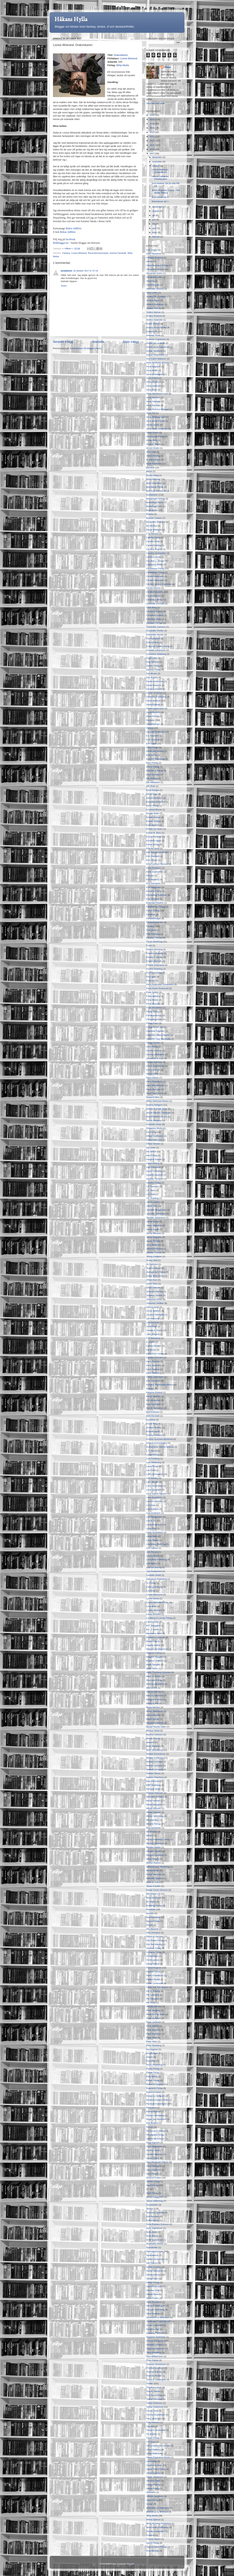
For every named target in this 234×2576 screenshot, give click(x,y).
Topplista (150, 2426)
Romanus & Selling (155, 2131)
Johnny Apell (152, 1307)
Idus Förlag (151, 1155)
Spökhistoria (152, 2255)
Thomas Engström (155, 2368)
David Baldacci (153, 700)
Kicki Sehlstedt (153, 1404)
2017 (152, 153)
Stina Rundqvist (154, 2302)
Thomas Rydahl (154, 2376)
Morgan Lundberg (155, 1855)
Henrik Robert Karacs (156, 1116)
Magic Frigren (153, 1641)
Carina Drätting (153, 545)
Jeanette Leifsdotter (156, 1214)
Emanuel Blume (154, 809)
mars (155, 232)
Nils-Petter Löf (153, 1894)
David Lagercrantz (155, 708)
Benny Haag (152, 475)
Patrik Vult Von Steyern (157, 1987)
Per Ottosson (152, 1999)
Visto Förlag (152, 2500)
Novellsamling (153, 1917)
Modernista (151, 1831)
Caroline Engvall (154, 549)
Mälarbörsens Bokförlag (157, 1867)
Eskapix (150, 875)
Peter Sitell (151, 2037)
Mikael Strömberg (154, 1816)
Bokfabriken (152, 495)
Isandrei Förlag (153, 1182)
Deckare (150, 720)
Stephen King (152, 2290)
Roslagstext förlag (155, 2135)
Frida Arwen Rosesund (157, 988)
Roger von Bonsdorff (156, 2119)
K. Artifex (150, 1342)
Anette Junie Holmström (158, 347)
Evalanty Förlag (154, 891)
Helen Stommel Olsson (157, 1101)
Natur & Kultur (153, 1882)
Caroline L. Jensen (155, 561)
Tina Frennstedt (154, 2387)
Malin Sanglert (153, 1664)
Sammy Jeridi (153, 2150)
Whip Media (122, 65)
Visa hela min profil (155, 103)
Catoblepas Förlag (155, 568)
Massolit (150, 1742)
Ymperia (150, 2535)
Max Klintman (153, 1781)
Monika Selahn (153, 1847)
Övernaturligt (152, 2551)
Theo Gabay (152, 2360)
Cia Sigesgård (153, 638)
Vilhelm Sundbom (154, 2496)
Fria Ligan (151, 976)
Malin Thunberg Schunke (158, 1672)
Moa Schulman (153, 1828)
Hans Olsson (152, 1077)
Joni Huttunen (153, 1318)
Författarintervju (154, 1015)
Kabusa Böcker (153, 1346)
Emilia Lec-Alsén (154, 829)
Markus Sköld (153, 1730)
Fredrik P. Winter (154, 957)
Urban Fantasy (153, 2473)
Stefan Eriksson (154, 2275)
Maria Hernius (153, 1707)
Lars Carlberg (153, 1458)
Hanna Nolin (152, 1074)
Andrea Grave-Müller (156, 327)
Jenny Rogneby (154, 1237)
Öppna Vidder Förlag (156, 2547)
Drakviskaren (121, 55)
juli (154, 215)
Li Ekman (150, 1505)
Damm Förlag (153, 666)
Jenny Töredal (153, 1241)
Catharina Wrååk (154, 564)
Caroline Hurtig (153, 557)
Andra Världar (153, 323)
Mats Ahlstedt (152, 1746)
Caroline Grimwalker (156, 553)
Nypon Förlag (152, 1921)
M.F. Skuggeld (153, 1625)
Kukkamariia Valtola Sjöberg (160, 1447)
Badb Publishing (154, 463)
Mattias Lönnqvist (154, 1769)
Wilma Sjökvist (153, 2519)
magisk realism (153, 1645)
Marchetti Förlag (154, 1680)
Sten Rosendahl (154, 2286)
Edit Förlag (151, 755)
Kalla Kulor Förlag (155, 1353)
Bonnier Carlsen (154, 518)
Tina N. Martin (153, 2391)
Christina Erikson (154, 611)
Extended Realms (155, 903)
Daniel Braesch (153, 685)
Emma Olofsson (154, 837)
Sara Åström (152, 2174)
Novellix (150, 1913)
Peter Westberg (154, 2045)
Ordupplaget (152, 1956)
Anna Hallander (153, 386)
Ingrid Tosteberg (154, 1171)
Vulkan (149, 2504)
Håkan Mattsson (154, 1140)
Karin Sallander (153, 1365)
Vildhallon (151, 2492)
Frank (149, 945)
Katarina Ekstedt (154, 1392)
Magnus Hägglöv (154, 1657)
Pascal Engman (154, 1968)
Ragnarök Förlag (154, 2088)
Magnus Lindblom (155, 1660)
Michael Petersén (154, 1793)
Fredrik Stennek (154, 961)
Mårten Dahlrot (153, 1863)
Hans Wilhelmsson (155, 1085)
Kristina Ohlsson (154, 1435)
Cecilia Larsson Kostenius (158, 584)
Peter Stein (151, 2041)
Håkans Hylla (70, 19)
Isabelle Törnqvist (154, 1179)
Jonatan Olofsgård (155, 1314)
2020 (152, 140)
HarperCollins (153, 1097)
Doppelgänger (153, 724)
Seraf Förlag (152, 2185)
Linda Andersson (154, 1524)
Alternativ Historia (154, 289)
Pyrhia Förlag (152, 2068)
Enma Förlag (152, 844)
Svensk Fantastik (118, 253)
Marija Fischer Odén (156, 1727)
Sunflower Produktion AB (158, 2321)
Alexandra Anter (154, 277)
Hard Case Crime (154, 1093)
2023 (152, 128)
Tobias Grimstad (154, 2399)
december (157, 157)
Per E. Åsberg (153, 1991)
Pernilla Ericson (154, 2006)
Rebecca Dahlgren (155, 2096)
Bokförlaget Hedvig (155, 498)
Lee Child (151, 1470)
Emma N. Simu (153, 833)
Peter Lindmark (153, 2022)
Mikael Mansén (153, 1808)
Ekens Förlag (152, 767)
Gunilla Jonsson (154, 1050)
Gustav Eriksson (154, 1062)
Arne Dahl (151, 452)
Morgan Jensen (153, 1851)
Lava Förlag (152, 1466)
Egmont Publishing (155, 759)
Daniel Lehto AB (154, 689)
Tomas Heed (152, 2411)
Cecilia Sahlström (154, 592)
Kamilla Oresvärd (154, 1357)
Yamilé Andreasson (155, 2531)
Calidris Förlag (153, 537)
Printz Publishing (154, 2065)
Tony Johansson (154, 2418)
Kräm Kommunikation (156, 1443)
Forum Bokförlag (154, 941)
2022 (152, 132)
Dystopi (150, 728)
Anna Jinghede (153, 401)
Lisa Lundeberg (153, 1567)
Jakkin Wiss (152, 1206)
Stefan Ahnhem (153, 2267)
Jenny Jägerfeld (154, 1225)
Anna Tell (150, 413)
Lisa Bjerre (151, 1563)
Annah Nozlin (152, 425)
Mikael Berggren (154, 1804)
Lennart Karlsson (154, 1501)
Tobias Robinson (154, 2403)
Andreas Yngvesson (156, 339)
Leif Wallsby (152, 1478)
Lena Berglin (152, 1482)
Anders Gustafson (155, 304)
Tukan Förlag (152, 2438)
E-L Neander (152, 736)
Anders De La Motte (156, 296)
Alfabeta (150, 281)
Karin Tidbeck (153, 1369)
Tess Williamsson (154, 2356)
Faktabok (150, 914)
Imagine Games (154, 1159)
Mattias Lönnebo (154, 1765)
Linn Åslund (152, 1552)
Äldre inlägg (131, 341)
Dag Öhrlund (152, 662)
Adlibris (77, 228)
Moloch (149, 1835)
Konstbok (150, 1420)
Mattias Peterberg (155, 1777)
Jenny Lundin (152, 1229)
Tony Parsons (153, 2422)
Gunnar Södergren (155, 1054)
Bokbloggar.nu (60, 242)
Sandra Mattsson (154, 2154)
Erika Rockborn (153, 868)
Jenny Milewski (153, 1233)
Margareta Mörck (154, 1699)
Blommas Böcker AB (156, 491)
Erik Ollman (152, 860)
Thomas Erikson (154, 2372)
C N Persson (152, 533)
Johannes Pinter (154, 1299)
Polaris (149, 2057)
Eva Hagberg (152, 879)
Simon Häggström (155, 2197)
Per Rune (151, 2002)
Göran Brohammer (155, 1066)
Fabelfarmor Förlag (155, 906)
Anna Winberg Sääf (155, 417)
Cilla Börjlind (152, 642)
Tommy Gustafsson (155, 2414)
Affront (149, 261)
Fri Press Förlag (154, 973)
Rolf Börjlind (152, 2123)
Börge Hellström (154, 529)
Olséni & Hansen (154, 1936)
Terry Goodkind (153, 2352)
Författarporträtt (154, 1019)
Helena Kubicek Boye (156, 1109)
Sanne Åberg (152, 2158)
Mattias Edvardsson (156, 1754)
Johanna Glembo (154, 1291)
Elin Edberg (152, 778)
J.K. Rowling (152, 1198)
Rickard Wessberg (155, 2115)
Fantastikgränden (154, 922)
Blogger (130, 2564)
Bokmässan (152, 510)
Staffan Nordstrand (155, 2259)
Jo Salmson (152, 1264)
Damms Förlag (153, 669)
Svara (63, 285)
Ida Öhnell (151, 1151)
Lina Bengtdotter (154, 1517)
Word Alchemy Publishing (158, 2523)
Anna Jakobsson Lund (157, 393)
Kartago (150, 1388)
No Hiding (151, 1901)
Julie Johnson (153, 1334)
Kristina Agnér (153, 1431)
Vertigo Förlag (153, 2484)
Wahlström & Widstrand (157, 2508)
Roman (149, 2127)
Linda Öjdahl (152, 1540)
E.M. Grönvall (153, 739)
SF (147, 2189)
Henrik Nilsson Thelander (158, 1113)
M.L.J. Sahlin (152, 1629)
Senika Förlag (153, 2181)
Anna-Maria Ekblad (155, 421)
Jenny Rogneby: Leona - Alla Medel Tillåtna (166, 191)
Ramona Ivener (153, 2092)
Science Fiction (153, 2177)
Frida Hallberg (153, 996)
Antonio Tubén (153, 444)
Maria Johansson (154, 1711)
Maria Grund (152, 1703)
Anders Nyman (153, 312)
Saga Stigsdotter (154, 2146)
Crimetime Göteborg (156, 654)
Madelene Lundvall (155, 1637)
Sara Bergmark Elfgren (157, 2162)
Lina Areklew (152, 1509)
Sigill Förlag (152, 2193)
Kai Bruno (151, 1350)
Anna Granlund (153, 382)
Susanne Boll (152, 2329)
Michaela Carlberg (155, 1797)
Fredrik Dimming (154, 949)
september (157, 207)
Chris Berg (151, 607)
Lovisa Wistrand (128, 58)
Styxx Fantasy (153, 2313)
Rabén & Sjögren (154, 2084)
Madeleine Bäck (154, 1633)
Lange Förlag (152, 1454)
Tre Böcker (151, 2434)
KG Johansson (153, 1400)
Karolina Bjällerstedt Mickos (159, 1384)
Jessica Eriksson (154, 1248)
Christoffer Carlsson (156, 627)
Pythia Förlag (152, 2072)
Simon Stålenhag (154, 2201)
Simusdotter (152, 2205)
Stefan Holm (152, 2278)
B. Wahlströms (153, 460)
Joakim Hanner (153, 1268)
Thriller (149, 2383)
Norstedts (151, 1909)
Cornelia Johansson (156, 650)
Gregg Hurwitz (153, 1043)
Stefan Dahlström (154, 2271)
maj (154, 224)
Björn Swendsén (154, 483)
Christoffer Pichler (155, 630)
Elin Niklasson (153, 782)
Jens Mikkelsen (153, 1245)
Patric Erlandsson (154, 1975)
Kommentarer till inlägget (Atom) (85, 348)
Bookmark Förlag (154, 522)
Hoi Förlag (151, 1132)
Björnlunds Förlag (154, 487)
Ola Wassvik (152, 1929)
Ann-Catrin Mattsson (156, 359)
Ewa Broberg (152, 899)
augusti (156, 211)
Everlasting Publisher (156, 895)
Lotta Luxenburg (154, 1587)
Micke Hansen (153, 1800)
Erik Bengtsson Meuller (157, 852)
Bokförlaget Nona (154, 502)
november (157, 161)
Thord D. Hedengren (156, 2379)
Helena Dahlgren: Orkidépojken (160, 177)
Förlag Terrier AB (154, 1027)
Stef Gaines (152, 2263)
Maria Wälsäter (153, 1715)
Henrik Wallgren (154, 1120)
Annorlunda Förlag (155, 436)
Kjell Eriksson (152, 1412)
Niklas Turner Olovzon (157, 1890)
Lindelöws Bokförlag (156, 1544)
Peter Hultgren (153, 2018)
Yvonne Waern (153, 2539)
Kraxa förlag (152, 1423)
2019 (152, 145)
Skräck (149, 2208)
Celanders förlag (154, 599)
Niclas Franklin (153, 1886)
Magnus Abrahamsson (157, 1649)
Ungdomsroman (154, 2465)
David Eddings (153, 704)
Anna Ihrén (151, 390)
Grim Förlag (152, 1046)
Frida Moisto (152, 1000)
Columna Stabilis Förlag (157, 646)
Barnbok (150, 467)
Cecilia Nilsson (153, 588)
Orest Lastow (152, 1960)
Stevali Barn (152, 2294)
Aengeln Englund (154, 257)
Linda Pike (151, 1528)
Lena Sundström (154, 1497)
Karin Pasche (152, 1361)
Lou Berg (150, 1591)
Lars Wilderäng (153, 1462)
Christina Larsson (154, 615)
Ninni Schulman (154, 1898)
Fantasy (66, 253)
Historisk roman (154, 1124)
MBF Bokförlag (153, 1785)
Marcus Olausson (154, 1695)
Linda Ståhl (151, 1536)
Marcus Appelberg (155, 1684)
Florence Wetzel (154, 937)
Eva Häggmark (153, 887)
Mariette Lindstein (155, 1723)
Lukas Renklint (153, 1614)
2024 (152, 123)
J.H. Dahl (150, 1194)
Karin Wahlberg (153, 1373)
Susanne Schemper (156, 2337)
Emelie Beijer (152, 813)
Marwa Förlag (153, 1738)
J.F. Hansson (152, 1186)
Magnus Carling (154, 1653)
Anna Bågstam (153, 366)
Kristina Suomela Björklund (159, 1439)
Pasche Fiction (153, 1971)
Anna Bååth (152, 370)
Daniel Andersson (154, 681)
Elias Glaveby (153, 774)
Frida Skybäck (153, 1004)
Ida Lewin (151, 1147)
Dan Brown (151, 673)
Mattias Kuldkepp (154, 1758)
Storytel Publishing (155, 2309)
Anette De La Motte (155, 343)
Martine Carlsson (154, 1734)
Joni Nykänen (153, 1322)
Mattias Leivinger (154, 1761)
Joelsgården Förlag (155, 1272)
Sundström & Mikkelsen (157, 2317)
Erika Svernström (154, 872)
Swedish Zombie (154, 2345)
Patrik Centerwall (154, 1983)
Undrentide (151, 2461)
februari (156, 236)
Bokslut (149, 514)
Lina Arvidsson (153, 1513)
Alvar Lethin (152, 292)
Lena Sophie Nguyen (156, 1493)
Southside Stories (154, 2243)
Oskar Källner (153, 1964)
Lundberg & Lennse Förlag (159, 1618)
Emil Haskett (152, 825)
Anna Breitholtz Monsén (157, 362)
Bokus (69, 228)
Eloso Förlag (152, 805)
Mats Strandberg (154, 1750)
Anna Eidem (152, 378)
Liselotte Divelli (153, 1575)
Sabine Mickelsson (155, 2138)
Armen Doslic (152, 448)
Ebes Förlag (152, 747)
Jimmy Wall (151, 1260)
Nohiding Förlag (154, 1905)
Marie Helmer (152, 1719)
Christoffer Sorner (154, 634)
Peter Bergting (153, 2010)
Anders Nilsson (153, 308)
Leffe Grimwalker (154, 1474)
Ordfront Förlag (153, 1948)
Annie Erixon (152, 432)
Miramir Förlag (153, 1824)
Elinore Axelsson (154, 798)
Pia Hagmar (152, 2049)
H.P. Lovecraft (153, 1070)
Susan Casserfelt (154, 2325)
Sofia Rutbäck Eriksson (157, 2224)
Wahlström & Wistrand (157, 2512)
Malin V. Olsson (153, 1676)
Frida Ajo (150, 980)
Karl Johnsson (153, 1381)
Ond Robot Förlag (155, 1940)
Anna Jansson (153, 397)
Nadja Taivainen (154, 1874)
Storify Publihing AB (156, 2306)
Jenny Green (152, 1221)
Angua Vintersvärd (155, 355)
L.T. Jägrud (151, 1451)
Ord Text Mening (154, 1944)
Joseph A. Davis (154, 1330)
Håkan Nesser (153, 1144)
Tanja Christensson (155, 2348)
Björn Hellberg (153, 479)
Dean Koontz (152, 716)
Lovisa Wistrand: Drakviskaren (160, 170)
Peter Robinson (153, 2034)
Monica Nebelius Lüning (158, 1839)
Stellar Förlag (152, 2282)
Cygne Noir (151, 658)
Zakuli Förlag (152, 2543)
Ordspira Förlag (154, 1952)
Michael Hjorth (153, 1789)
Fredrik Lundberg (154, 953)
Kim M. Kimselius (154, 1408)
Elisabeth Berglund (155, 802)
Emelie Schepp (153, 821)
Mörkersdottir (152, 1870)
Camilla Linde (153, 541)
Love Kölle (151, 1606)
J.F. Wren (151, 1190)
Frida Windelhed (154, 1007)
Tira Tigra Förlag (154, 2395)
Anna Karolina (153, 405)
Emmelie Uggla (153, 840)
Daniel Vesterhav (154, 693)
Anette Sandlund (154, 351)
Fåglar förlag (152, 1011)
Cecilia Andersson (155, 576)
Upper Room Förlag (156, 2469)
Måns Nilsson (152, 1859)
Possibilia (151, 2061)
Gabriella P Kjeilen (155, 1031)
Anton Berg (151, 440)
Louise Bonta (152, 1598)
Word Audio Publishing (157, 2527)
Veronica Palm (153, 2481)
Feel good (151, 930)
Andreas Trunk (153, 335)
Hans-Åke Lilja (153, 1089)
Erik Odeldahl (152, 856)
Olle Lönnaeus (153, 1932)
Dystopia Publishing (156, 732)
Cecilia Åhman (153, 596)
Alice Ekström (153, 285)
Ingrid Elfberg (152, 1163)
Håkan (167, 67)
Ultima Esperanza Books (158, 2457)
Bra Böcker (151, 526)
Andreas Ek (152, 331)
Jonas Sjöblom (153, 1311)
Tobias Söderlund (154, 2407)
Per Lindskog (152, 1995)
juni (154, 219)
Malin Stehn (152, 1668)
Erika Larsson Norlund (157, 864)
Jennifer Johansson (155, 1217)
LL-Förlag (151, 1583)
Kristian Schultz (153, 1427)
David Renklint (153, 712)
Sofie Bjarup (152, 2236)
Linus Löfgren (153, 1556)
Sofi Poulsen (152, 2216)
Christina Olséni (154, 619)
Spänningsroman (154, 2251)
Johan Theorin (153, 1287)
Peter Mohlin (152, 2026)
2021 (152, 136)
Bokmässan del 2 (160, 197)
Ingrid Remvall (153, 1167)
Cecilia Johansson (155, 580)
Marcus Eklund (153, 1691)
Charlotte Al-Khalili (155, 603)
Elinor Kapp (152, 794)
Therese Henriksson (156, 2364)
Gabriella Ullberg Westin (158, 1035)
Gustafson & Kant (154, 1058)
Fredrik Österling (154, 969)
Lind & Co (151, 1521)
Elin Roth (150, 786)
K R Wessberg (153, 1338)
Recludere (151, 2107)
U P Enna (151, 2442)
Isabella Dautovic (154, 1175)
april (154, 228)
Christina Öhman (154, 623)
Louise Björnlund (154, 1594)
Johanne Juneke (154, 1295)
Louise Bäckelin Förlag (157, 1602)
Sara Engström (153, 2170)
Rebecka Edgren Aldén (157, 2100)
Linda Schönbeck (154, 1532)
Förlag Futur (152, 1023)
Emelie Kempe (153, 817)
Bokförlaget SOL (154, 506)
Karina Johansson (155, 1377)
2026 (152, 115)
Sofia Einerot (152, 2220)
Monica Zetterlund (155, 1843)
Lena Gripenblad (154, 1486)
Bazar (149, 471)
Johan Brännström (155, 1276)
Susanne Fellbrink (155, 2333)
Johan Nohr (152, 1283)
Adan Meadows (153, 253)
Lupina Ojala (152, 1622)
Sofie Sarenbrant (154, 2240)
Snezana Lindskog (155, 2212)
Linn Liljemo (152, 1548)
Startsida (98, 341)
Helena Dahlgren (154, 1105)
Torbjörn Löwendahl (155, 2430)
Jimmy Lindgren (154, 1256)
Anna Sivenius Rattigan (157, 409)
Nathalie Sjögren (154, 1878)
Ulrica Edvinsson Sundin (158, 2445)
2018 (152, 149)
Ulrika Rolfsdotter (154, 2453)
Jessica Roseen (154, 1252)
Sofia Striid (151, 2232)
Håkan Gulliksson (154, 1136)
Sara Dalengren (154, 2166)
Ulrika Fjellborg (153, 2449)
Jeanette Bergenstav (156, 1210)
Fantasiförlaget (153, 918)
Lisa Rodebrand (154, 1571)
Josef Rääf (151, 1326)
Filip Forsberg (153, 934)
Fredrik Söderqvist (155, 965)
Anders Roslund (154, 316)
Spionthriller (152, 2247)
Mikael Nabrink (153, 1812)
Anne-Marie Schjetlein (157, 428)
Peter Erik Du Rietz (155, 2014)
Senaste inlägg (63, 341)
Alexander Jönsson (155, 269)
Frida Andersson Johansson (159, 984)
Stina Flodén (152, 2298)
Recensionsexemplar (98, 253)
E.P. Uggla (151, 743)
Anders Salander (154, 320)
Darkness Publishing (156, 697)
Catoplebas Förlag (155, 572)
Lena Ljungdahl (153, 1490)
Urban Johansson (154, 2477)
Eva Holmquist (153, 883)
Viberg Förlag (152, 2488)
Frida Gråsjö (152, 992)
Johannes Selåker (155, 1303)
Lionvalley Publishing (156, 1559)
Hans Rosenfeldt (154, 1081)
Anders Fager (153, 300)
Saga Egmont (153, 2142)
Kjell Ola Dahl (153, 1416)
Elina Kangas (152, 790)
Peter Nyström (153, 2030)
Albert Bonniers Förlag (157, 265)
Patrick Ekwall (153, 1979)
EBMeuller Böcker (155, 751)
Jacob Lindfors (153, 1202)
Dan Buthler (152, 677)
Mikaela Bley (152, 1820)
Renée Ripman (153, 2111)
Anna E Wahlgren (154, 374)
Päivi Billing (151, 2076)
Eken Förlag (152, 763)
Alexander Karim (154, 273)
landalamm (66, 271)
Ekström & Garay (154, 770)
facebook (70, 239)
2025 (152, 119)
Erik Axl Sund (152, 848)
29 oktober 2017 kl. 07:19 (85, 271)
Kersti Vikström (153, 1396)
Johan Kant (151, 1280)
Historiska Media (154, 1128)
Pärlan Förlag (152, 2080)
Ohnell (149, 1925)
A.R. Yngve (151, 250)
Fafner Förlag (152, 910)
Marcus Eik (151, 1688)
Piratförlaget (152, 2053)
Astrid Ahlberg (153, 456)
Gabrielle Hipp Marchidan (158, 1039)
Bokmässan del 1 (160, 201)
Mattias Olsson (153, 1773)
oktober (156, 166)
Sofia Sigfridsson (154, 2228)
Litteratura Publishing (156, 1579)
